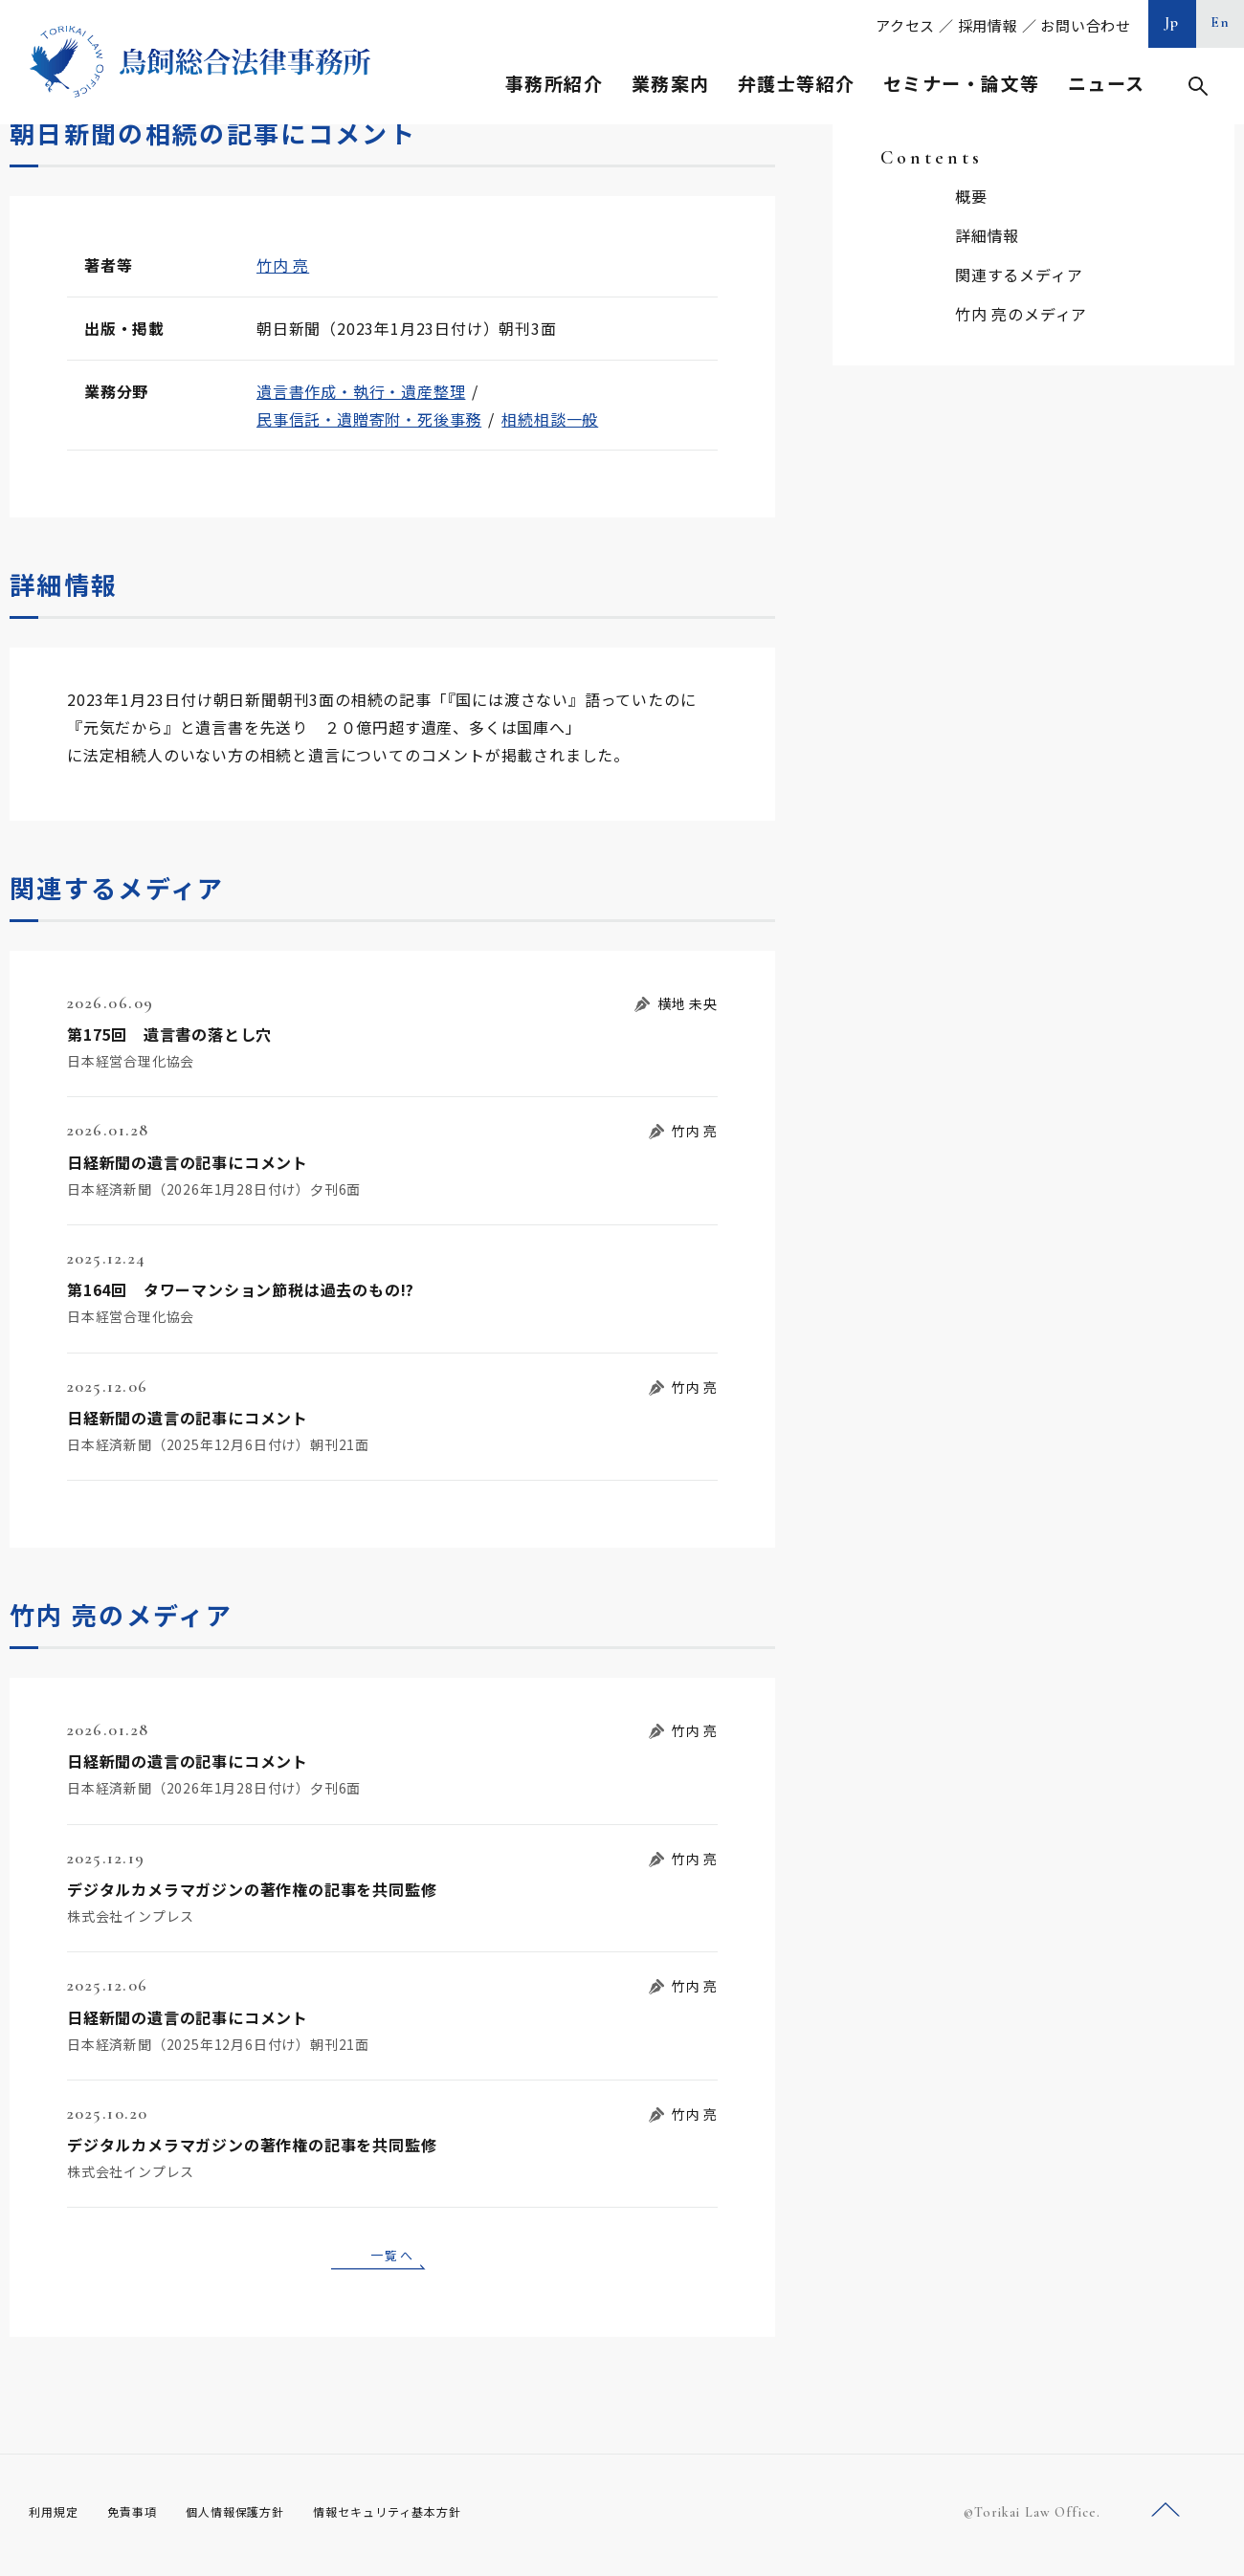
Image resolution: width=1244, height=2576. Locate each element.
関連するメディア (1018, 274)
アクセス (905, 25)
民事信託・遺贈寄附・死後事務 (368, 418)
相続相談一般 (549, 418)
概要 (971, 196)
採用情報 (988, 25)
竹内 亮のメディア (1021, 313)
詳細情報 (987, 235)
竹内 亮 (282, 264)
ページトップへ (1165, 2517)
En (1221, 22)
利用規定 (57, 2518)
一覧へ (392, 2257)
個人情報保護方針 (260, 2518)
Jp (1172, 22)
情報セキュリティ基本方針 (432, 2518)
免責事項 (143, 2518)
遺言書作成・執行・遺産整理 (360, 391)
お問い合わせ (1085, 25)
